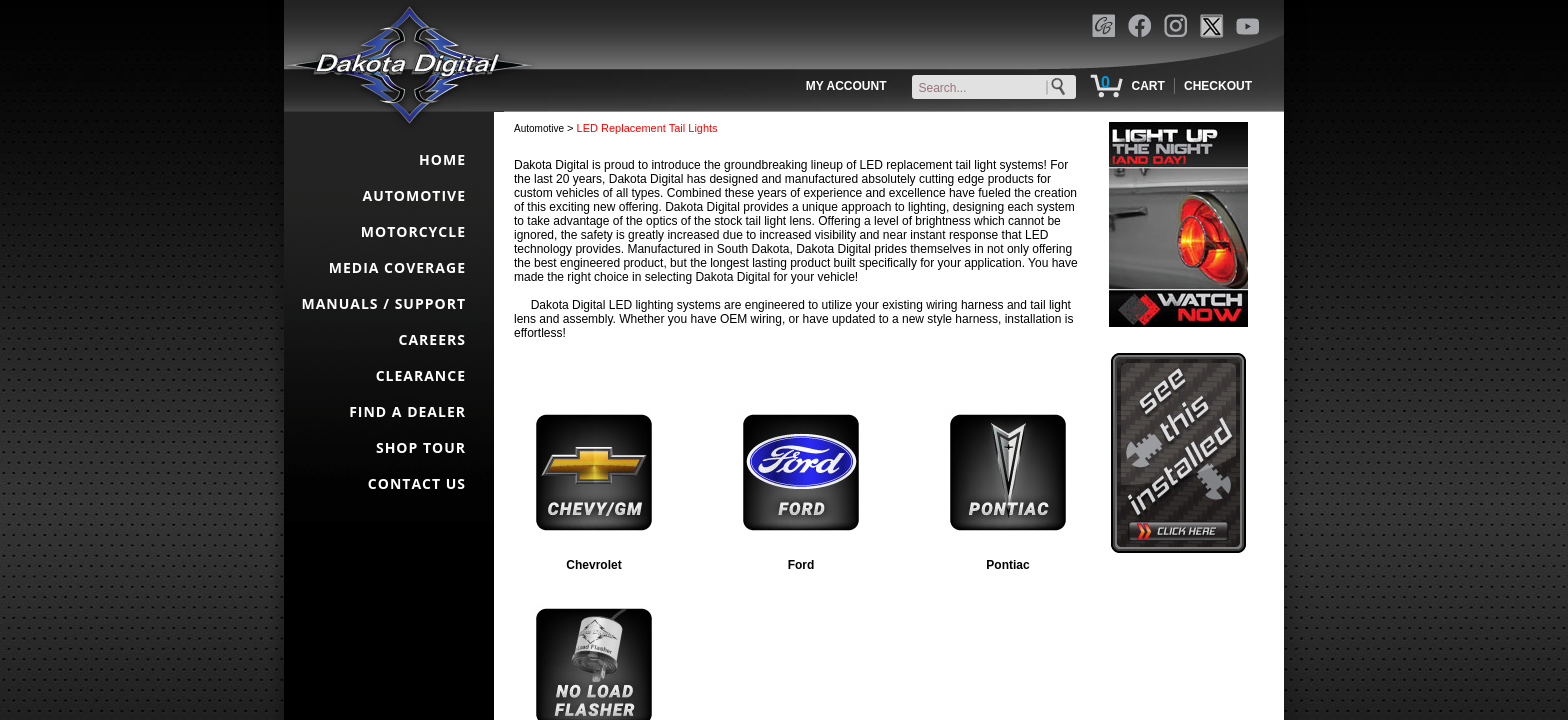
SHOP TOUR (421, 447)
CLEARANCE (421, 375)
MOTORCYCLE (413, 231)
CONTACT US (417, 483)
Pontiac (1007, 565)
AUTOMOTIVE (414, 195)
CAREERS (432, 339)
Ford (801, 565)
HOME (442, 159)
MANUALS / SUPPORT (383, 303)
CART (1147, 86)
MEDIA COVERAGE (397, 267)
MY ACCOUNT (846, 86)
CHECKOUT (1218, 86)
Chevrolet (593, 565)
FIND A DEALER (407, 411)
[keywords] (998, 88)
